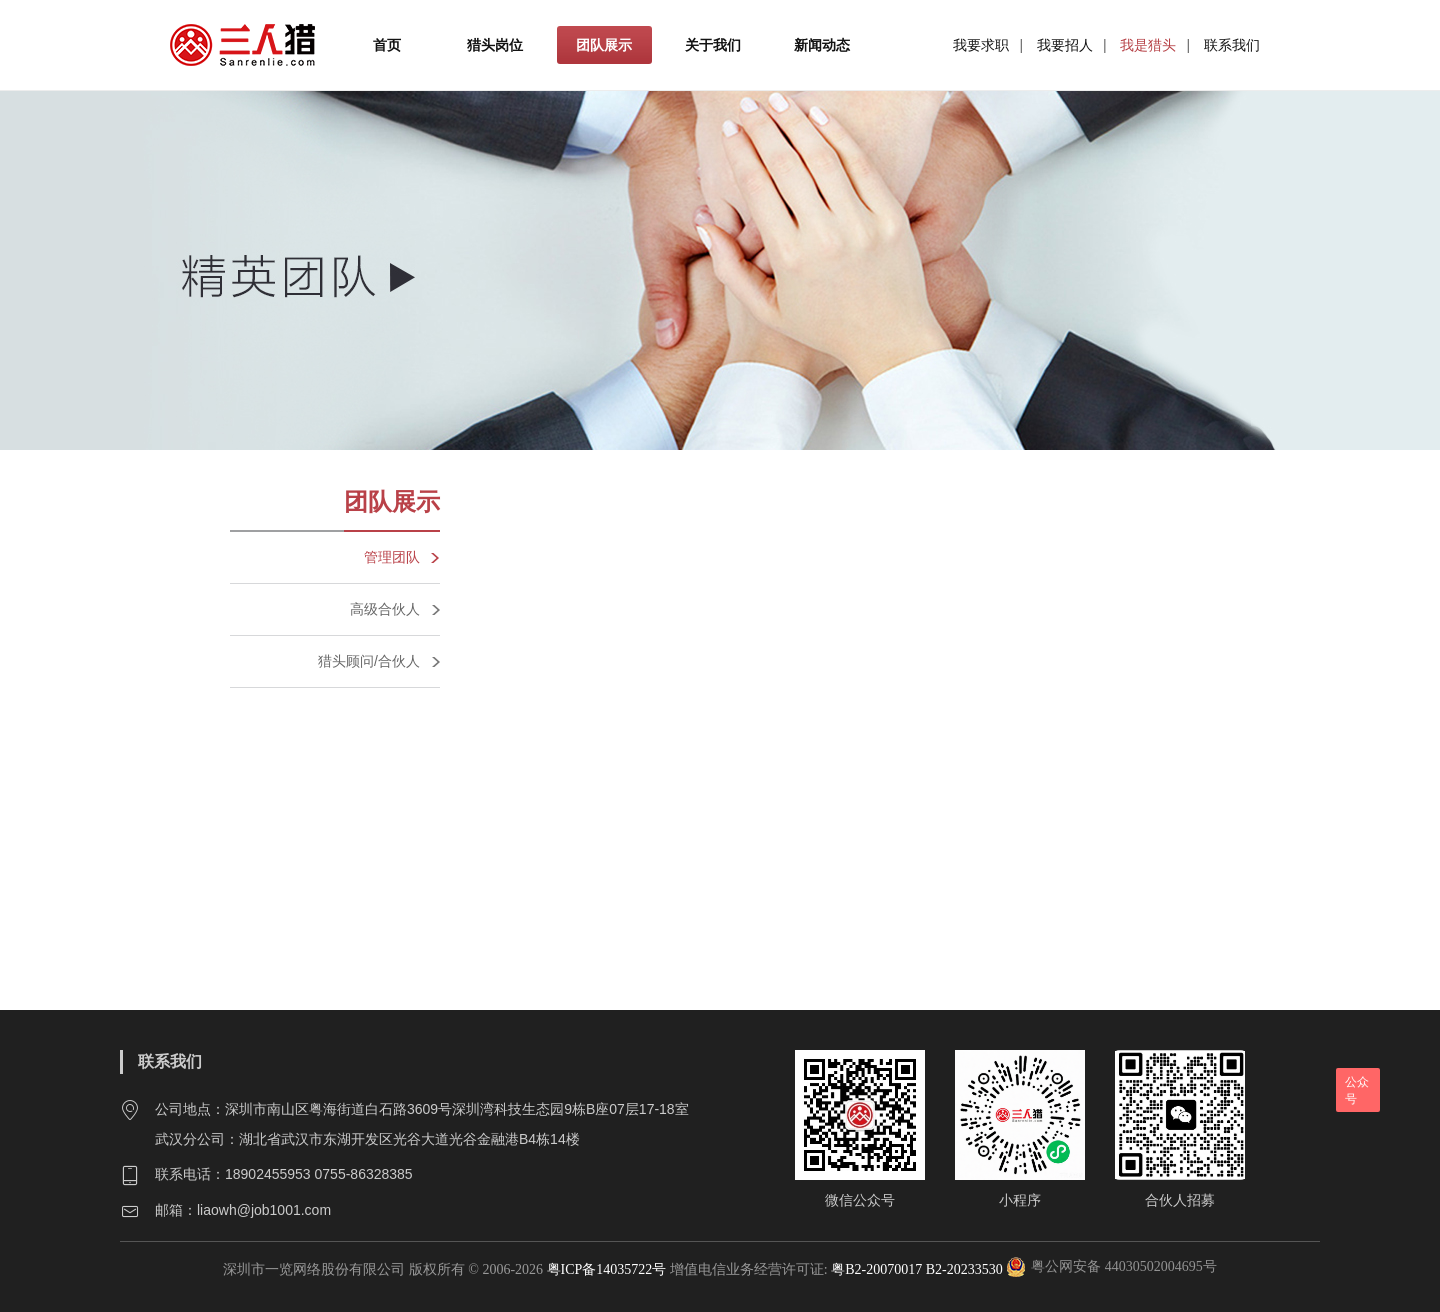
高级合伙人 (385, 609)
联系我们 (1232, 45)
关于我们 (713, 45)
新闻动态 (822, 45)
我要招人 (1065, 45)
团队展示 (604, 45)
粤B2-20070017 (875, 1269)
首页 (387, 45)
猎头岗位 (495, 45)
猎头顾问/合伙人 (369, 661)
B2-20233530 (964, 1269)
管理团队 (392, 557)
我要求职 (981, 45)
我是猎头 (1148, 45)
